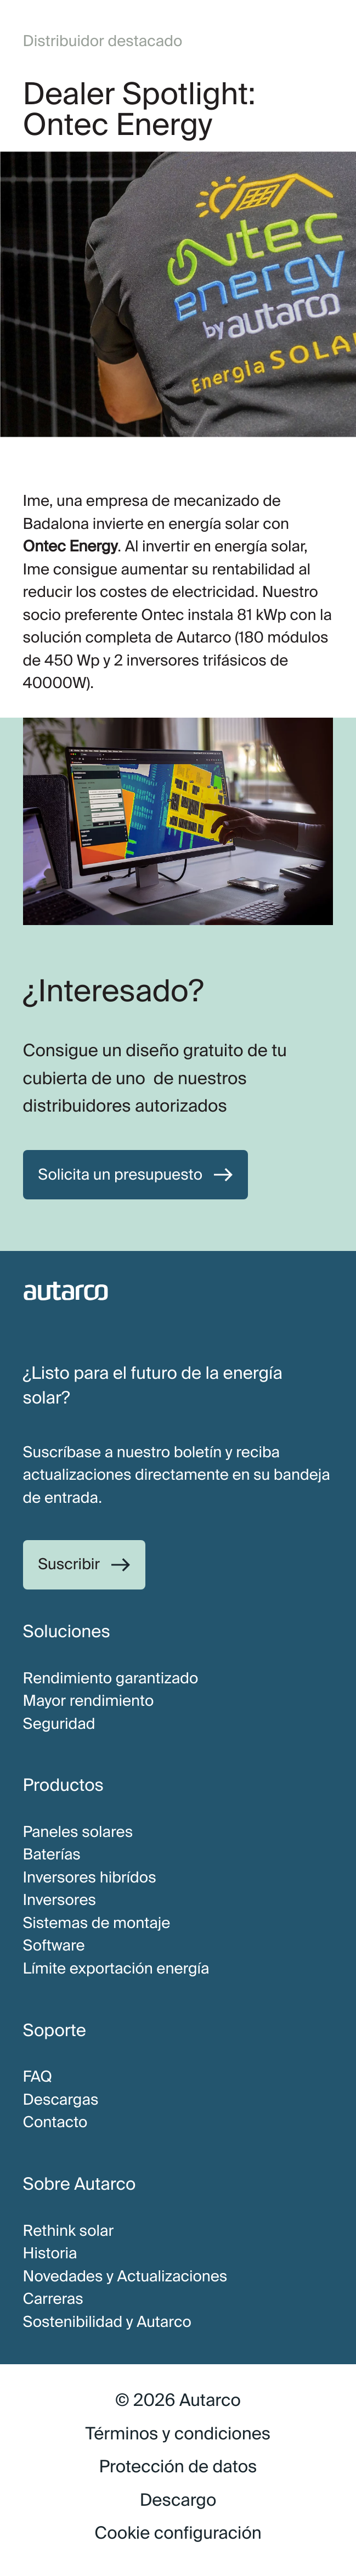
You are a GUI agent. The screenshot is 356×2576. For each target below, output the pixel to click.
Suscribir (69, 1564)
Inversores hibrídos (89, 1877)
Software (54, 1945)
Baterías (52, 1854)
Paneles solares (78, 1832)
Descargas (61, 2100)
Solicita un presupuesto (120, 1175)
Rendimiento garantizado (111, 1678)
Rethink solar (68, 2231)
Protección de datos (178, 2466)
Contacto (55, 2122)
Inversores (60, 1900)
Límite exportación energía (116, 1968)
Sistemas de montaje (97, 1923)
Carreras (53, 2299)
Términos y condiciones (178, 2433)
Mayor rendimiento (88, 1701)
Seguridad (59, 1724)
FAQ (37, 2077)
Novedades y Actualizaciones (125, 2276)
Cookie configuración (178, 2533)
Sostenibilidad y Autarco (107, 2322)
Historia (50, 2253)
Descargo (178, 2500)
